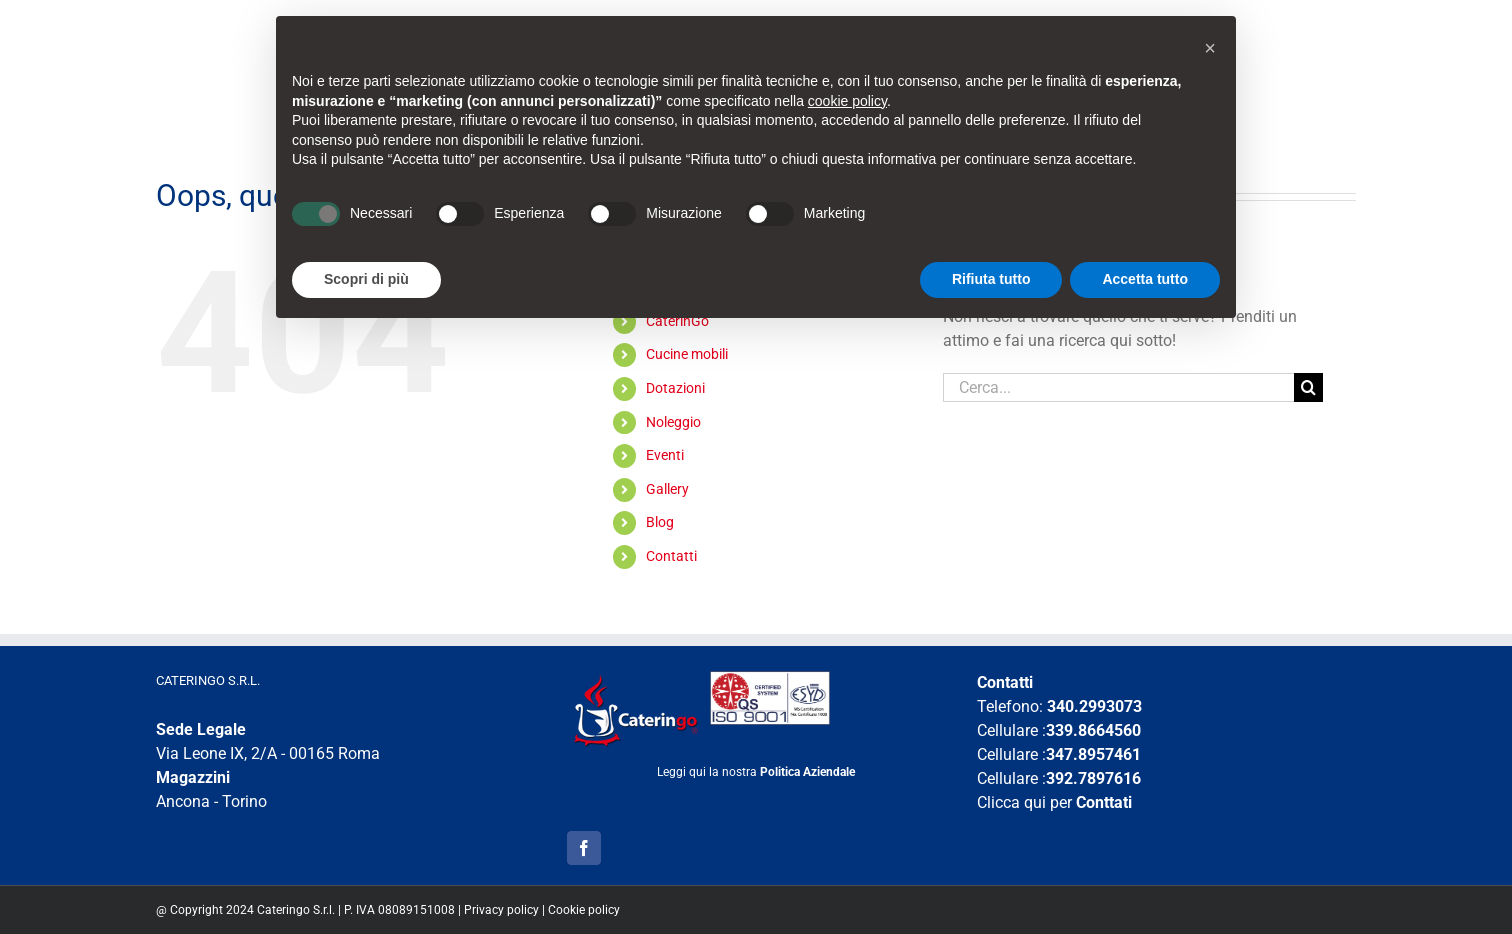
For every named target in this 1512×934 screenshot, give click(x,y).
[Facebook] (584, 848)
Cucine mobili (687, 354)
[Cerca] (1308, 387)
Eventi (665, 455)
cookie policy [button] (847, 101)
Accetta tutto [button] (1145, 279)
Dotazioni (675, 388)
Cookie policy (584, 910)
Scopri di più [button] (366, 279)
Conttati (1104, 802)
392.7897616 (1093, 778)
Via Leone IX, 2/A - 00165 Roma (268, 753)
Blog (660, 522)
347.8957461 (1093, 754)
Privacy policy (501, 910)
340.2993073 (1094, 706)
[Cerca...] (1118, 387)
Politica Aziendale (807, 772)
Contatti (671, 556)
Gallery (667, 489)
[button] (1210, 48)
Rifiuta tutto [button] (991, 279)
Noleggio (673, 422)
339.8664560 (1093, 730)
